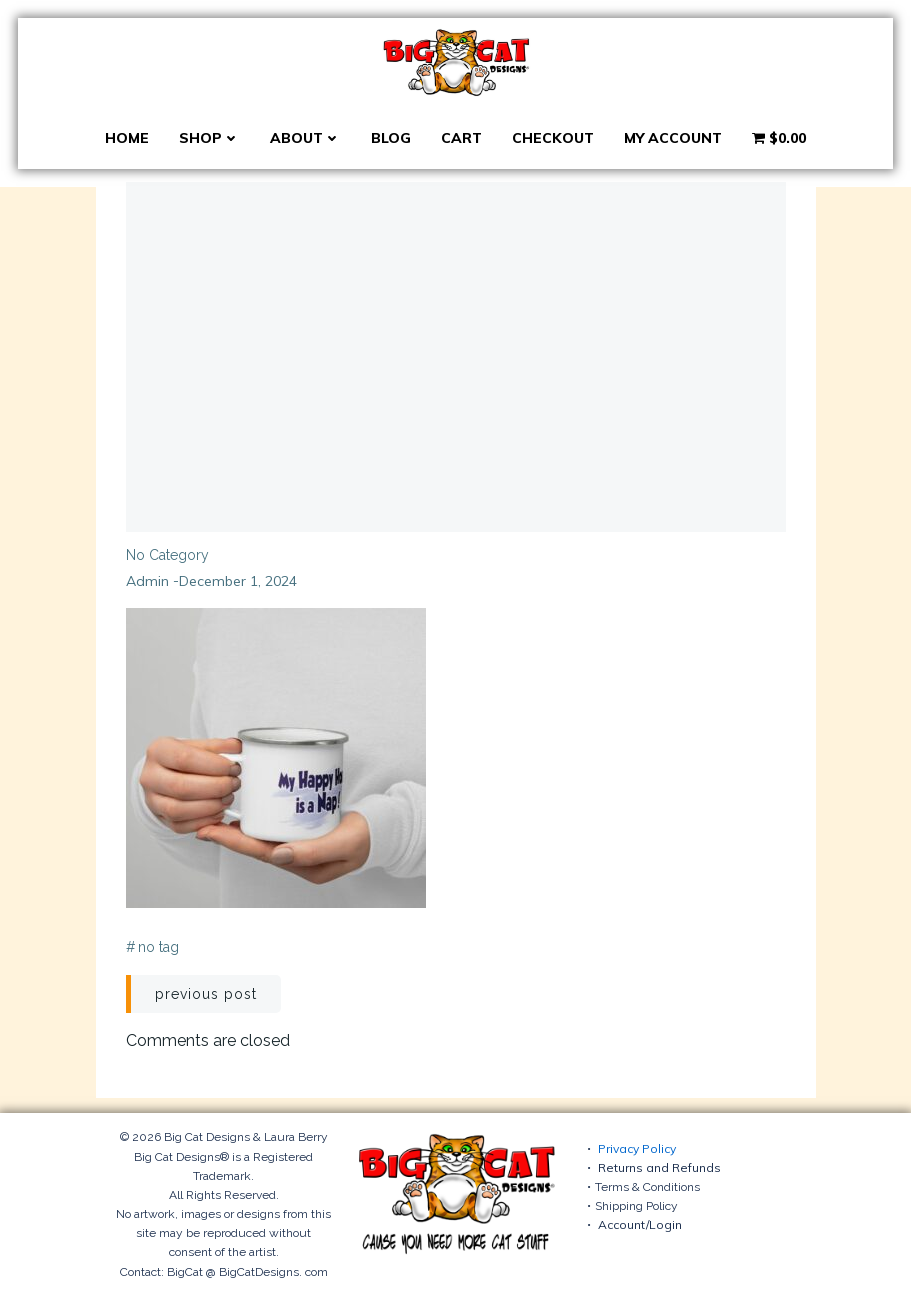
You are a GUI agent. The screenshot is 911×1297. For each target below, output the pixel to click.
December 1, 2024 (238, 581)
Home (127, 138)
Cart (461, 138)
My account (673, 138)
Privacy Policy (637, 1148)
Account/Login (640, 1224)
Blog (391, 138)
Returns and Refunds (659, 1167)
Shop (209, 138)
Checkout (553, 138)
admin (147, 581)
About (305, 138)
